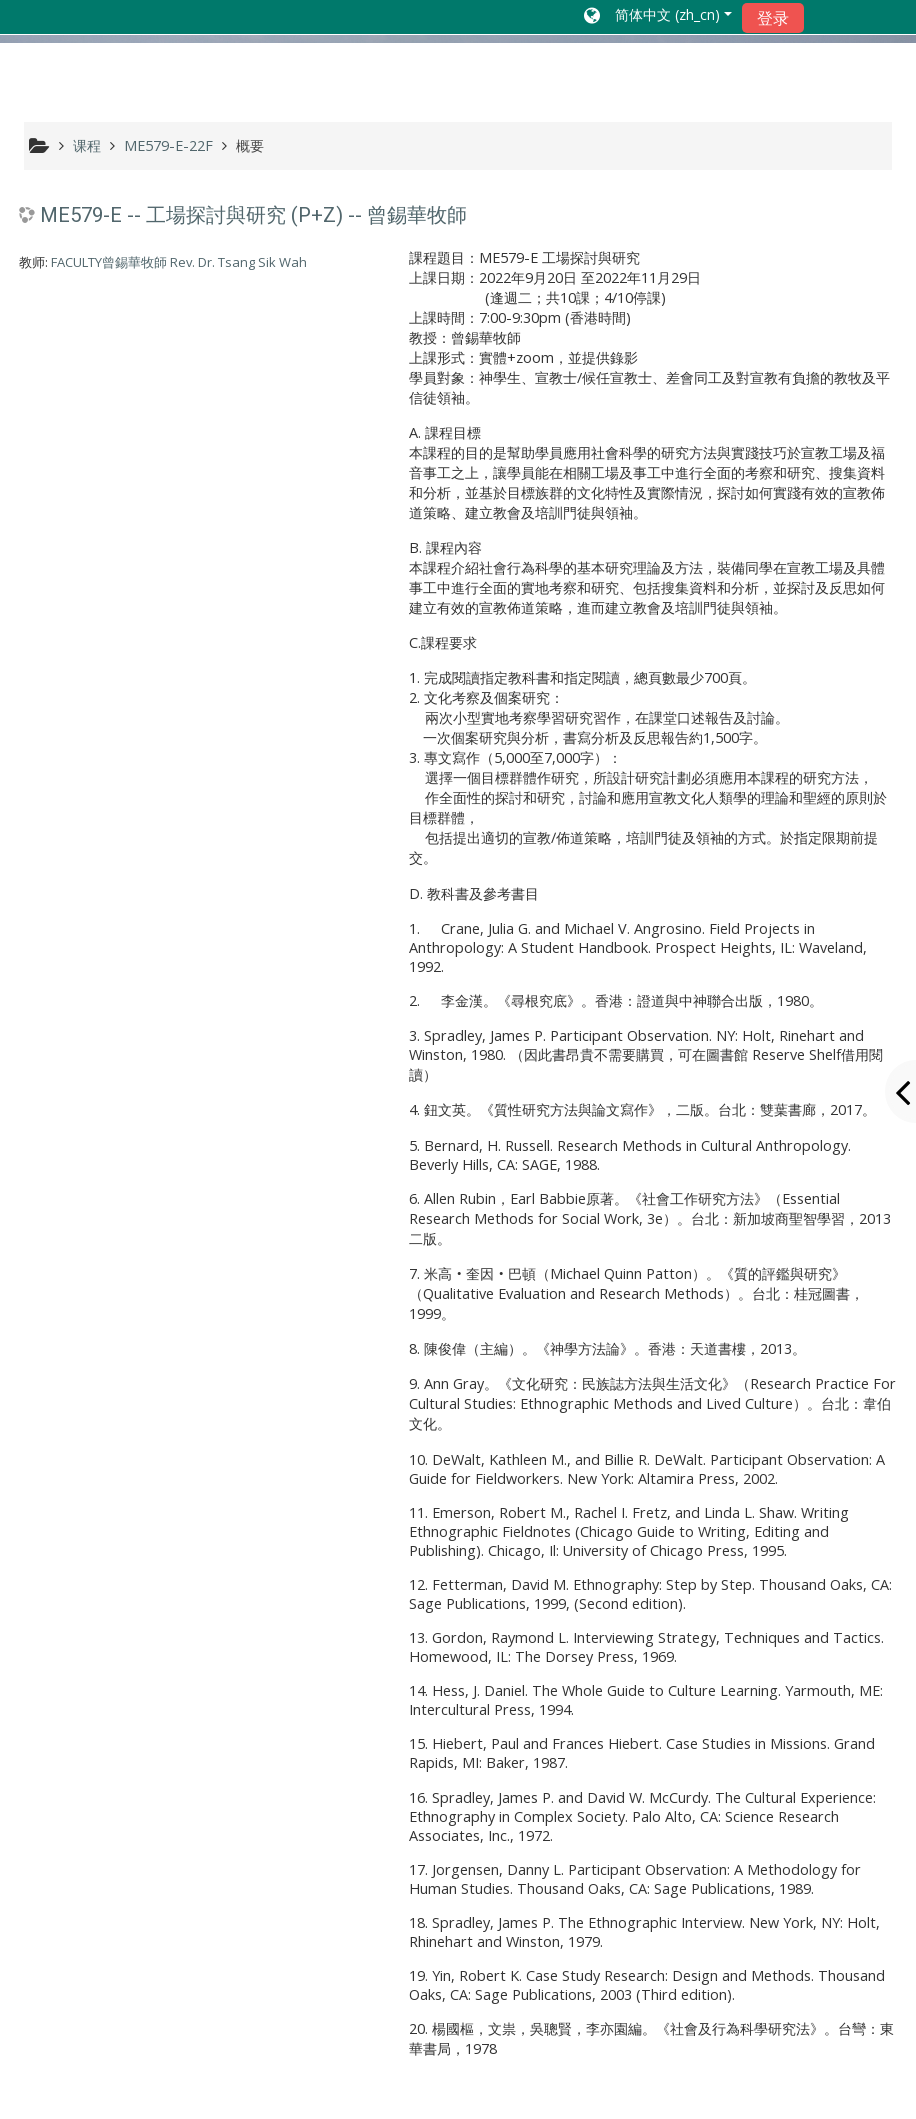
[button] (658, 17)
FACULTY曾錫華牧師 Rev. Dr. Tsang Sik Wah (179, 262)
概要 (250, 145)
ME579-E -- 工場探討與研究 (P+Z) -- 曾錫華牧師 (253, 215)
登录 (773, 18)
